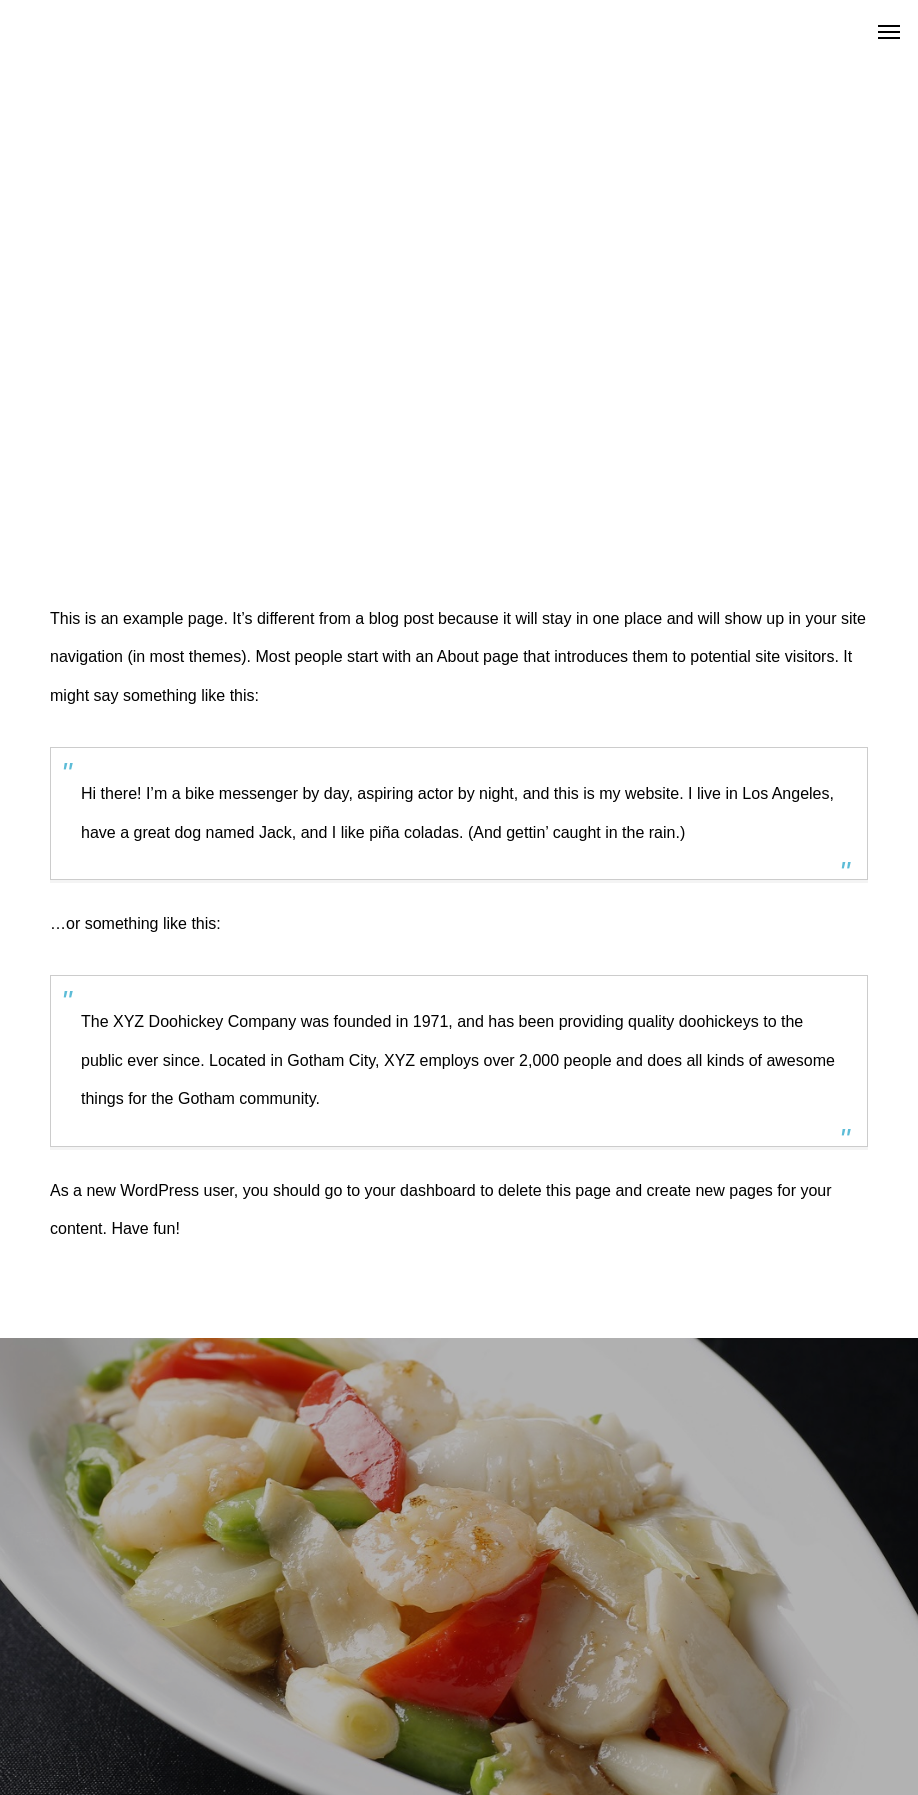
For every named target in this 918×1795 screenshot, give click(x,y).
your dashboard (420, 1190)
